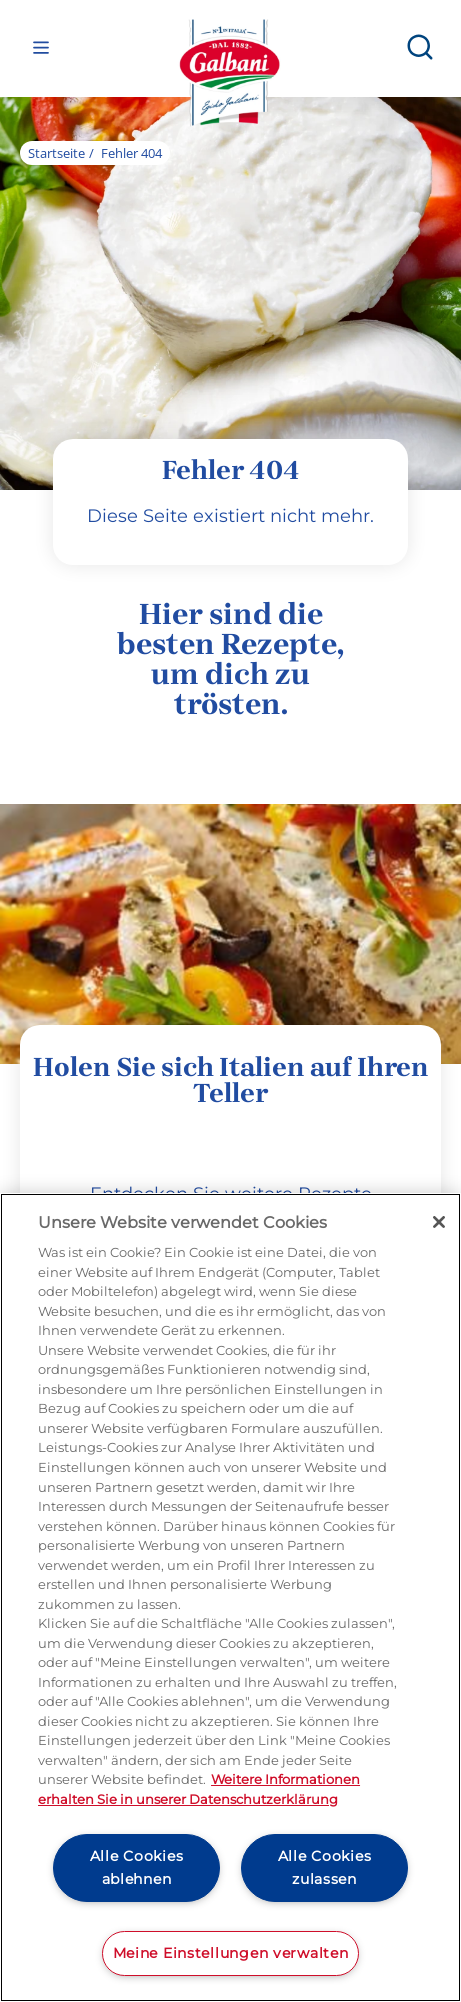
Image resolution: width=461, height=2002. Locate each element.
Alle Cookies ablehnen (137, 1867)
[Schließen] (439, 1222)
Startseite (56, 153)
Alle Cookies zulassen (325, 1867)
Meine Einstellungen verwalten (231, 1953)
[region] (230, 1597)
